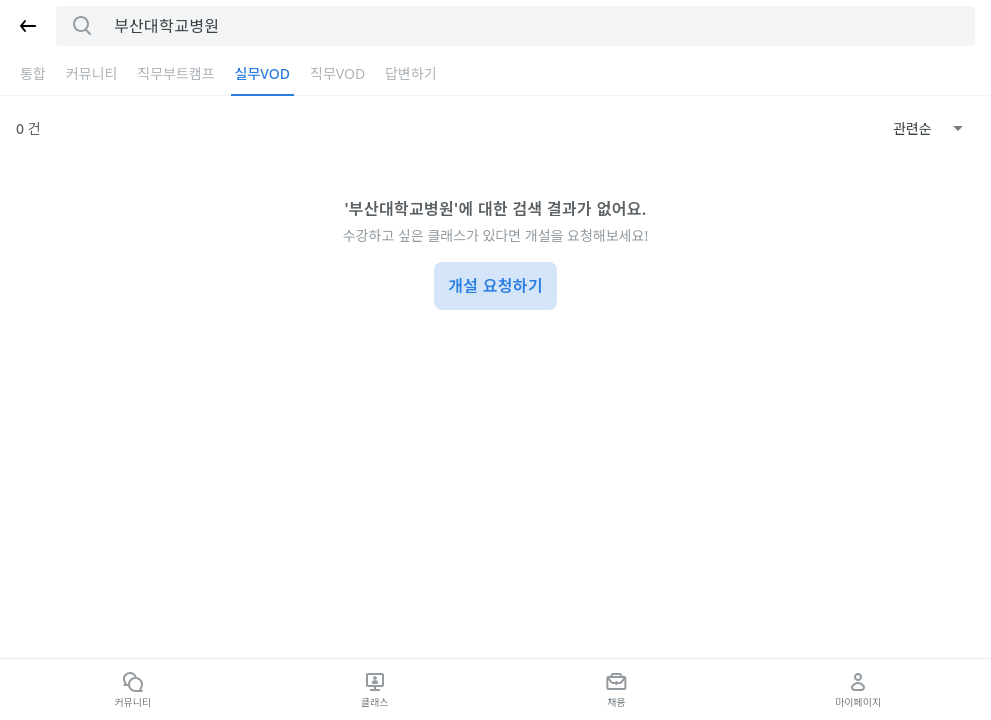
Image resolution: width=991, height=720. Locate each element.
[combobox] (928, 129)
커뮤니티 (92, 73)
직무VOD (337, 73)
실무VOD (262, 73)
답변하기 (411, 73)
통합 (33, 73)
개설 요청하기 (495, 286)
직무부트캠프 (175, 73)
